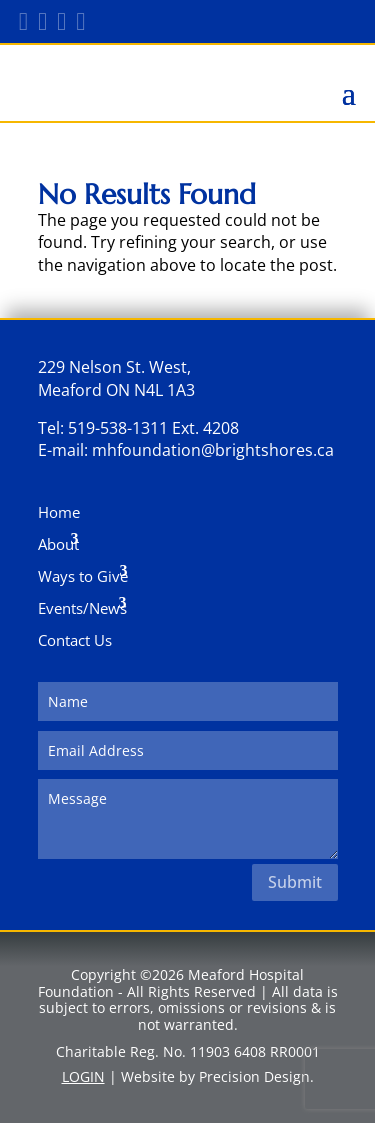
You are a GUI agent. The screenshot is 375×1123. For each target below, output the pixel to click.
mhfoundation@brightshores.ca (213, 450)
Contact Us (75, 640)
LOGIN (83, 1076)
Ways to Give (83, 576)
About (58, 544)
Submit (295, 882)
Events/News (82, 608)
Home (59, 512)
